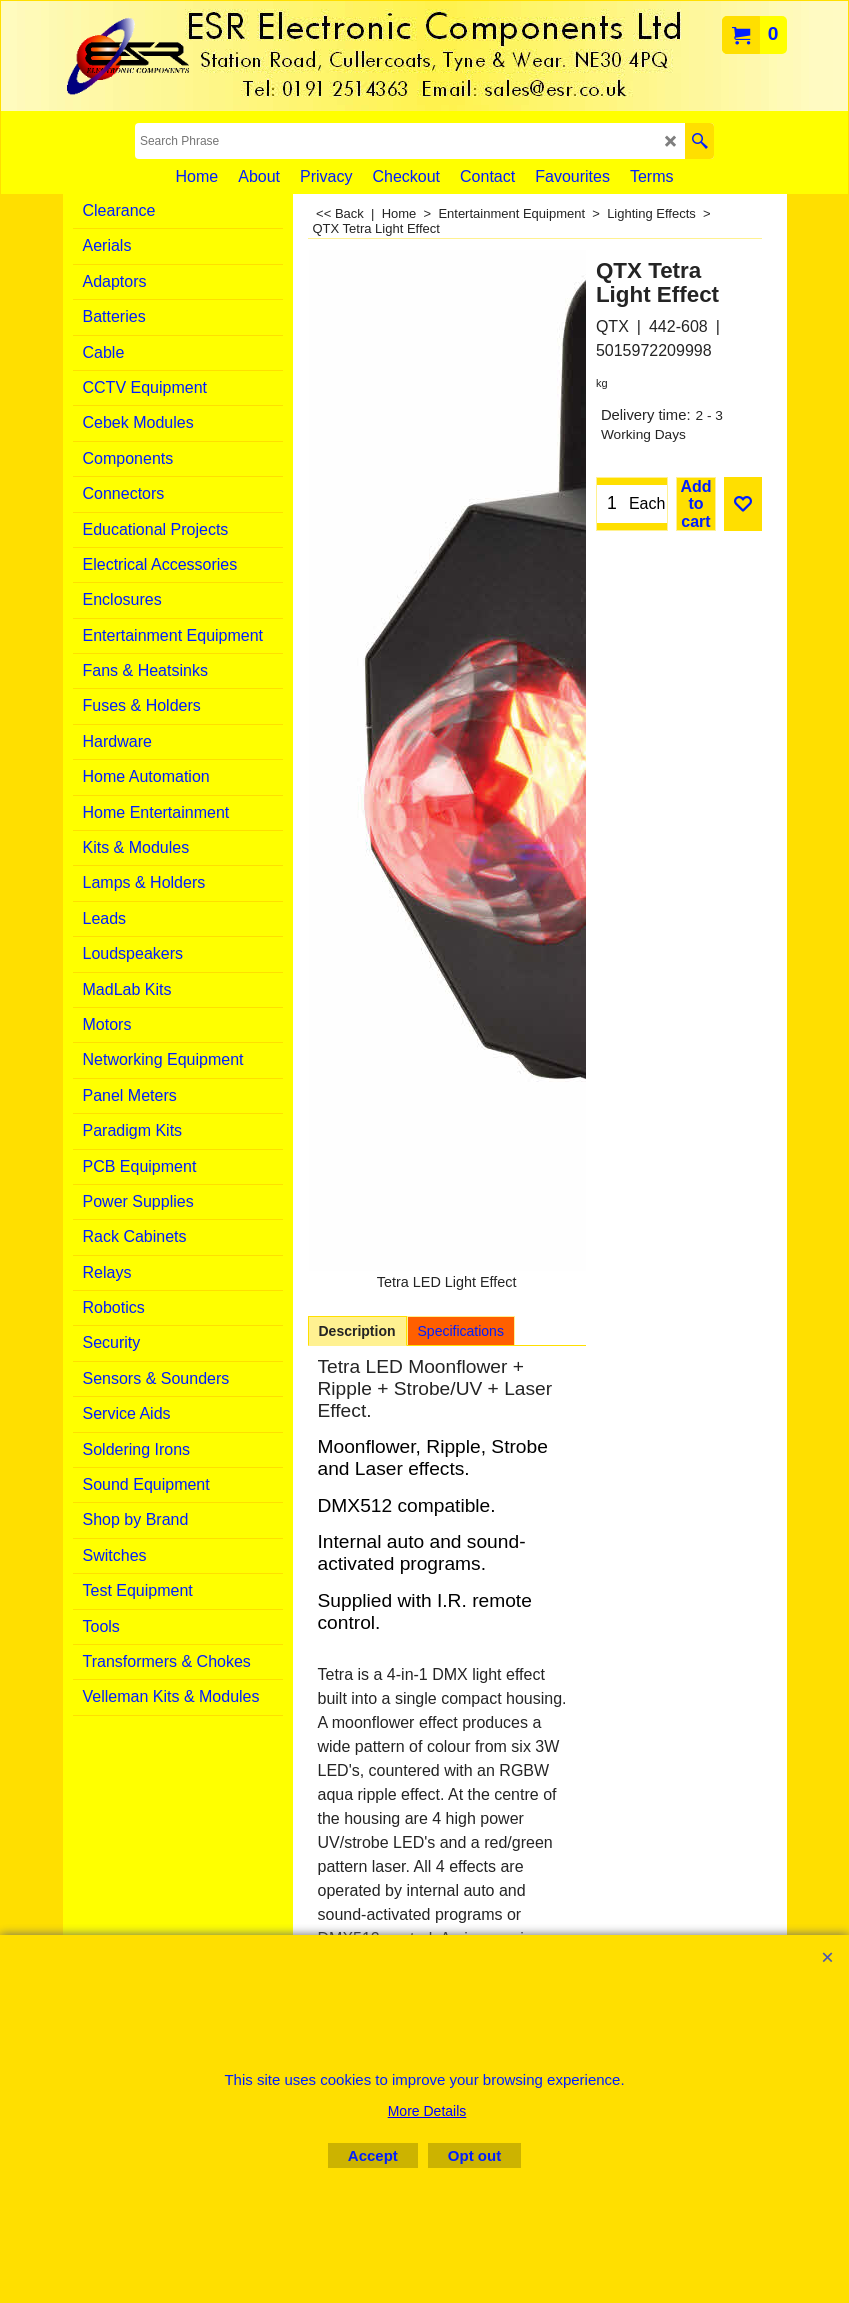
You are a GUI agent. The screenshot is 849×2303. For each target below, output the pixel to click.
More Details (427, 2111)
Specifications (461, 1331)
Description (357, 1331)
